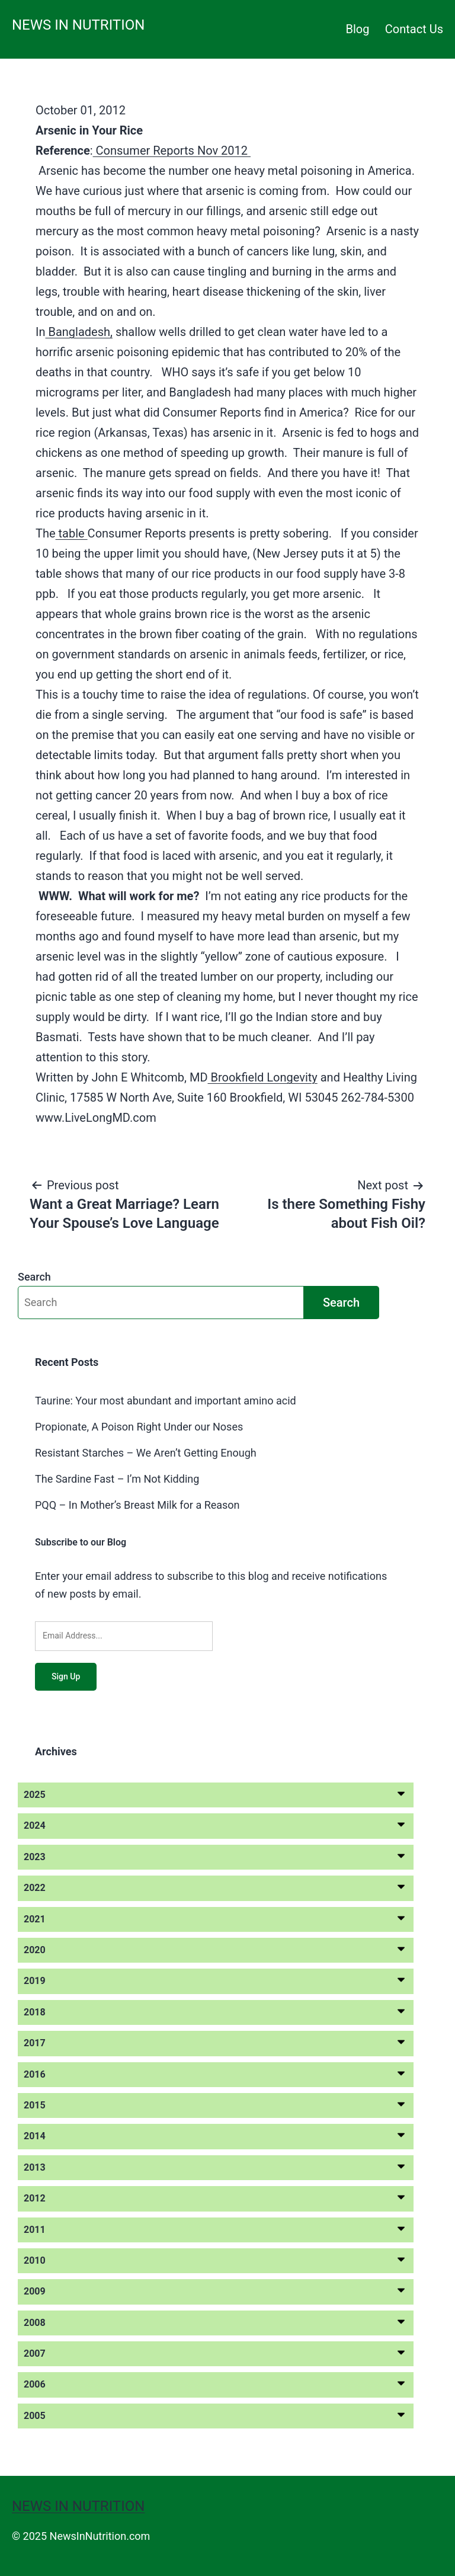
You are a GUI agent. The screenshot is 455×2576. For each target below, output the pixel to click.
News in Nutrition (78, 25)
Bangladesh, (78, 332)
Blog (358, 29)
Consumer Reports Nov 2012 (172, 150)
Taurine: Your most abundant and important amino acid (165, 1400)
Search (34, 1277)
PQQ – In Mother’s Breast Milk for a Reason (137, 1505)
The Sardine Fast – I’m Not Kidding (117, 1479)
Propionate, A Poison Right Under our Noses (139, 1426)
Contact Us (414, 29)
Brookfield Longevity (263, 1077)
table (72, 533)
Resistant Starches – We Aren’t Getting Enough (146, 1453)
